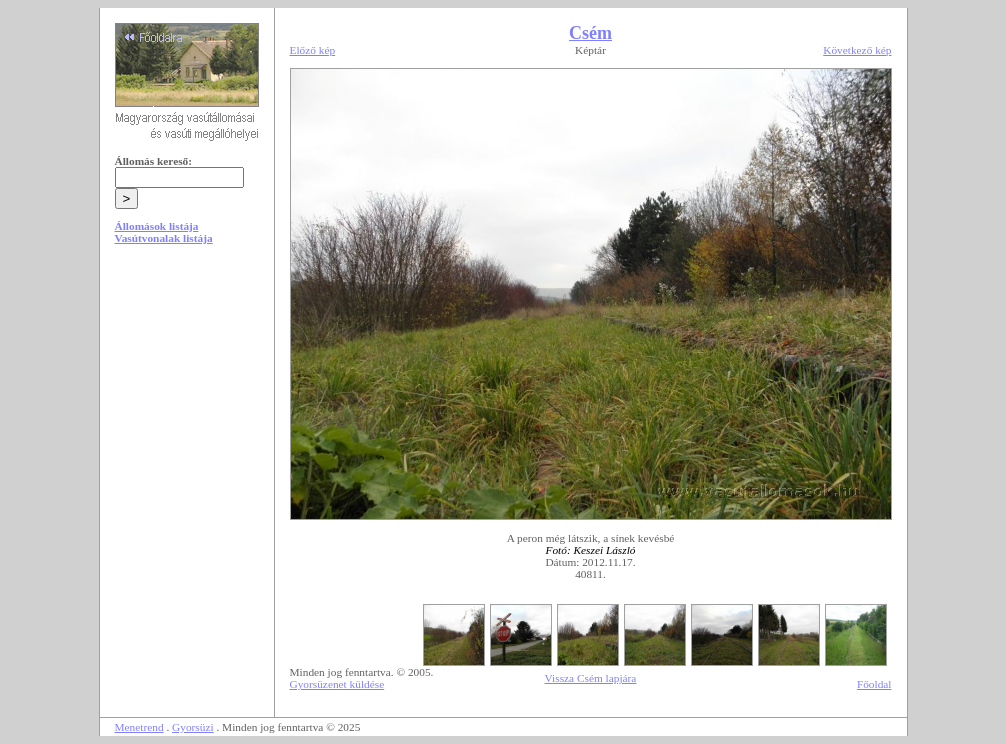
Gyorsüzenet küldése (337, 684)
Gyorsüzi (193, 727)
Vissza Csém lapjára (591, 678)
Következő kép (857, 50)
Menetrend (139, 727)
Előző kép (313, 50)
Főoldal (874, 684)
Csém (590, 33)
